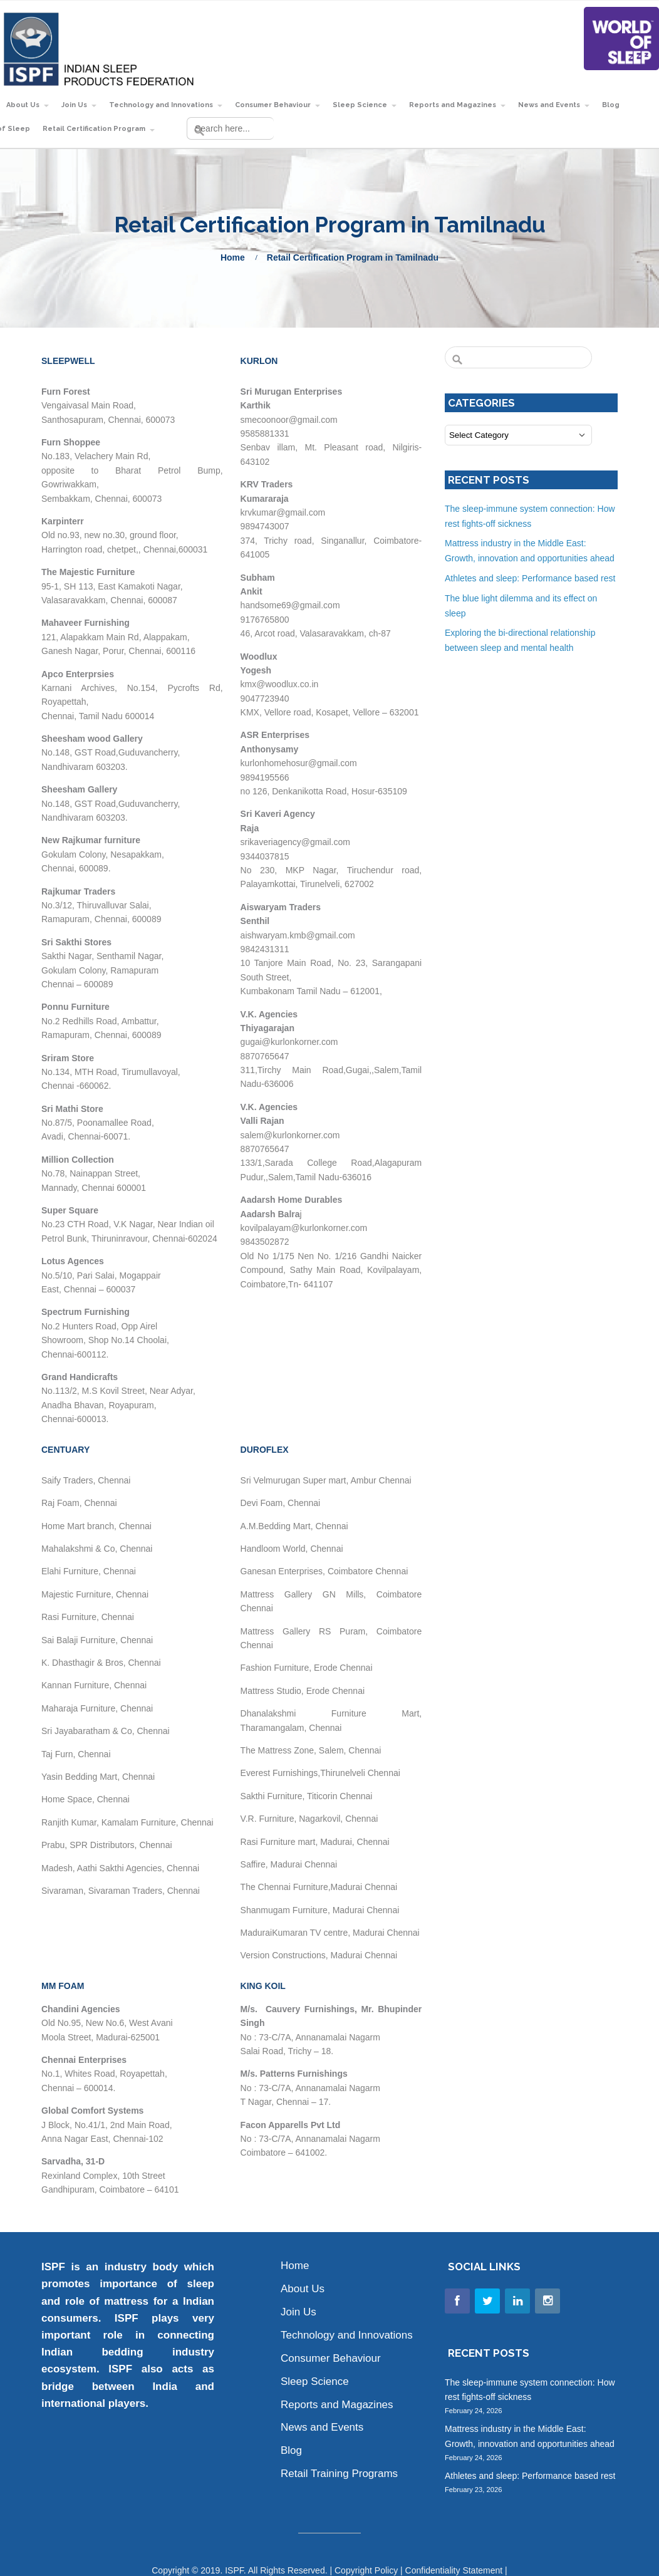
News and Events (549, 105)
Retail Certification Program (94, 129)
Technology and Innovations (161, 105)
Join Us (74, 105)
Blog (611, 105)
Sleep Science (360, 105)
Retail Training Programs (339, 2474)
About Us (22, 105)
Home (233, 257)
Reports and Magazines (452, 105)
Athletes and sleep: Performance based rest (530, 578)
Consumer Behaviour (273, 105)
